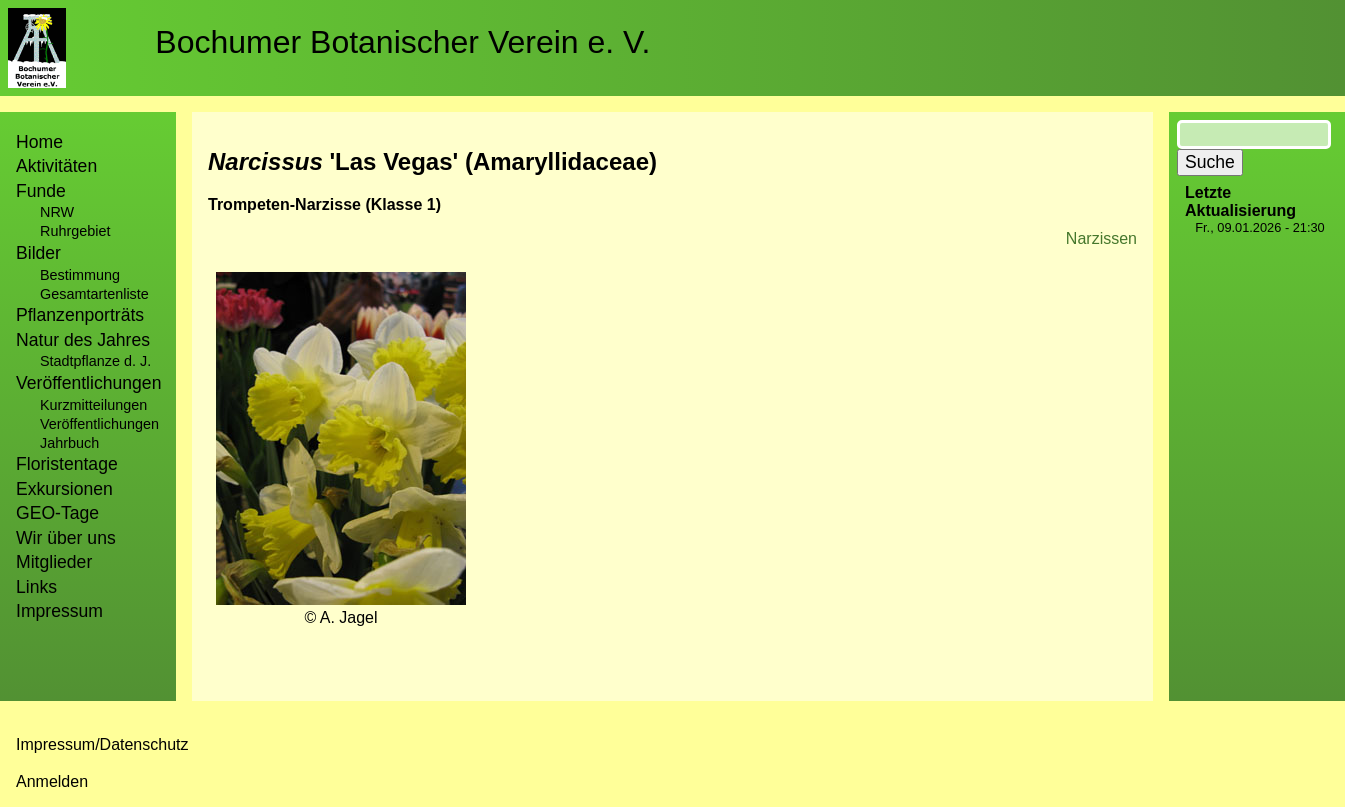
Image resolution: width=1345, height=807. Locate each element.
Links (36, 587)
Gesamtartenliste (94, 294)
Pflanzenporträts (80, 315)
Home (39, 142)
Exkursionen (64, 489)
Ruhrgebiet (75, 231)
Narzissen (1101, 238)
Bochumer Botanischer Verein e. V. (402, 42)
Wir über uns (66, 538)
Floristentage (67, 464)
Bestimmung (80, 275)
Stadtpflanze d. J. (95, 361)
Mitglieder (54, 562)
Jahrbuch (69, 443)
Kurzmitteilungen (93, 405)
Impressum (59, 611)
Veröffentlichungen (99, 424)
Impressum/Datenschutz (102, 744)
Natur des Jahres (83, 340)
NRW (57, 212)
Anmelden (52, 781)
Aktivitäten (56, 166)
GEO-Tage (57, 513)
